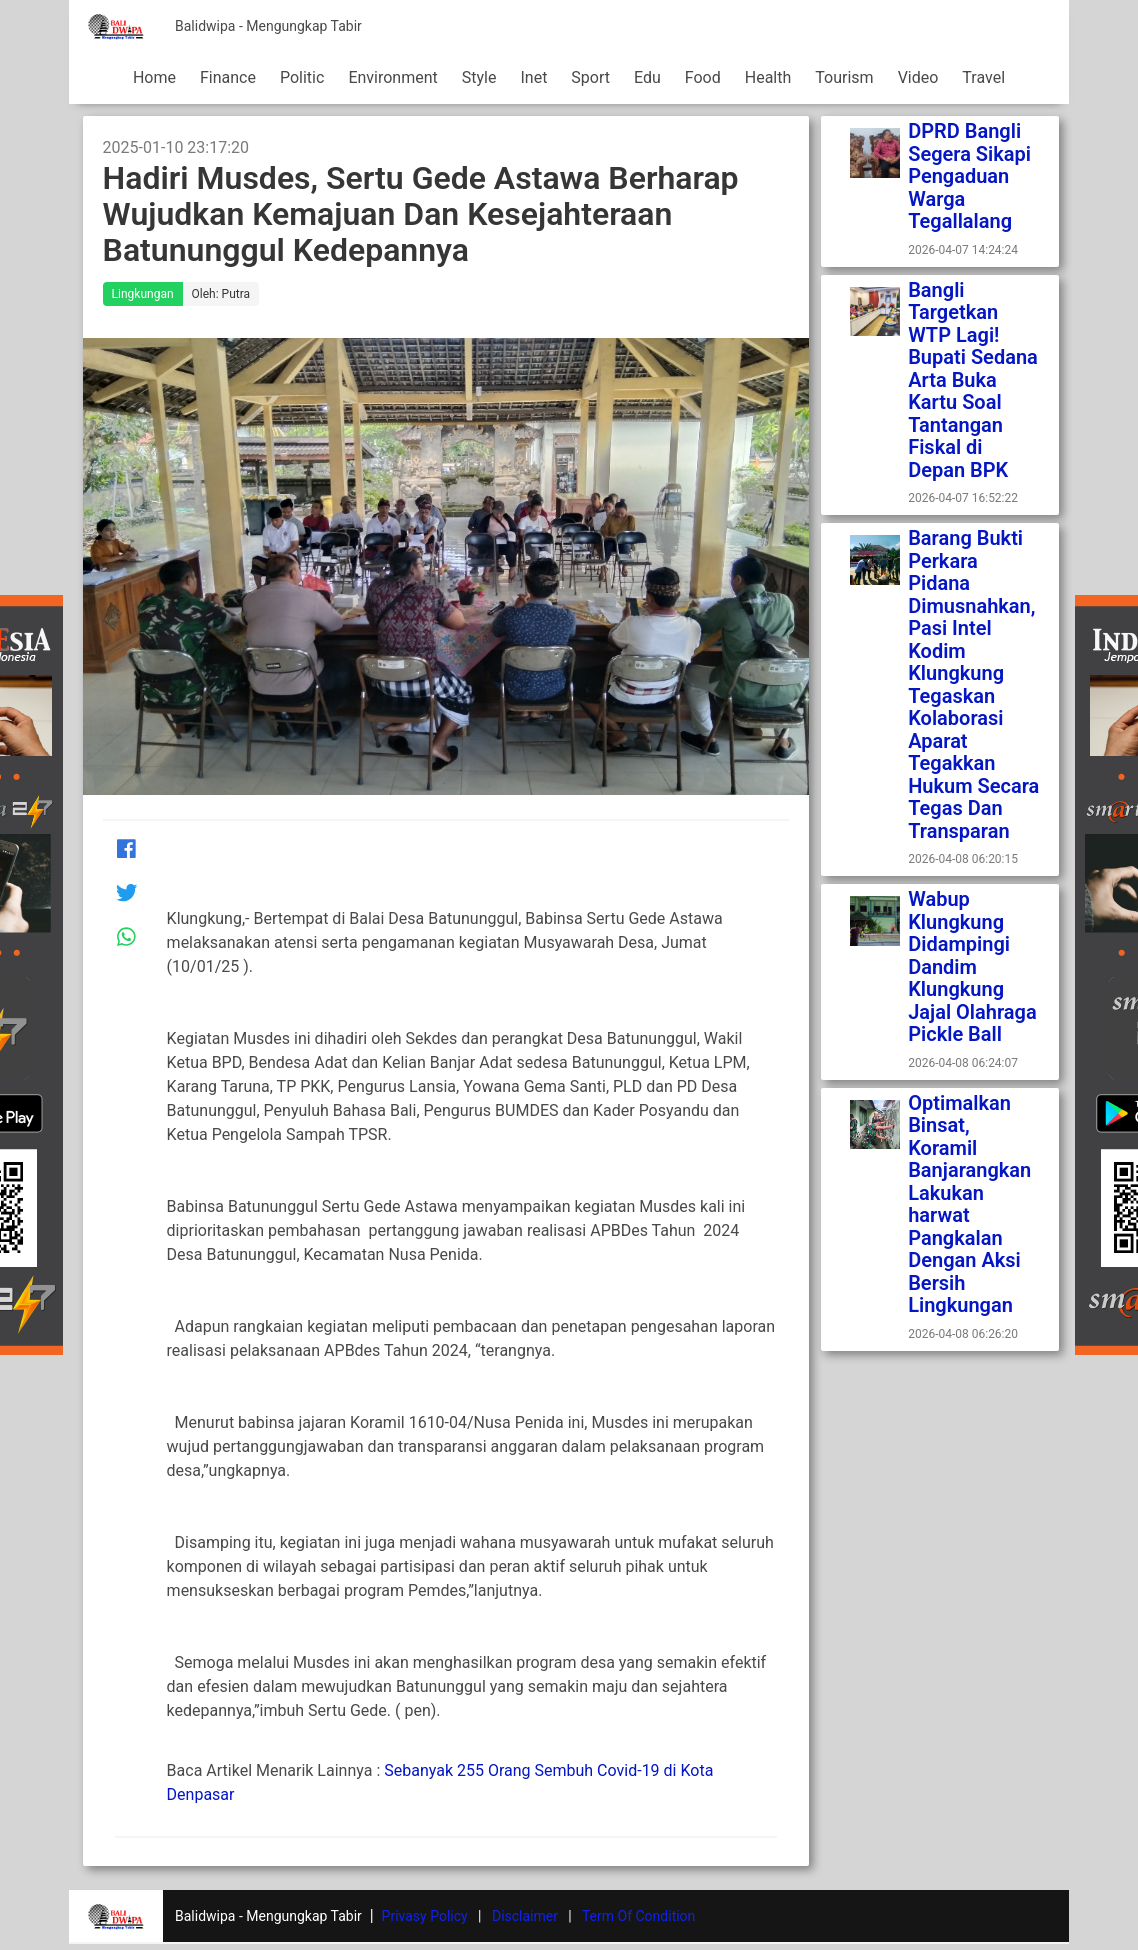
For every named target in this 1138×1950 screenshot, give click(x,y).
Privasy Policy (425, 1916)
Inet (533, 77)
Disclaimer (525, 1916)
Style (479, 77)
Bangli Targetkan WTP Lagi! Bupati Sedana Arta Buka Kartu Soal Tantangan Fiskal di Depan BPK (973, 380)
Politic (302, 77)
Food (703, 77)
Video (918, 77)
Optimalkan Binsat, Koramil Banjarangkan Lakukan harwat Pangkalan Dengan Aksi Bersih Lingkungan (969, 1204)
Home (154, 77)
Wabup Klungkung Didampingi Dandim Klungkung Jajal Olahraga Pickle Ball (972, 966)
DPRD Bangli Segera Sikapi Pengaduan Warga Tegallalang (972, 176)
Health (768, 77)
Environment (392, 77)
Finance (228, 77)
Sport (590, 77)
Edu (647, 77)
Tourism (844, 77)
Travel (983, 77)
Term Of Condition (638, 1916)
